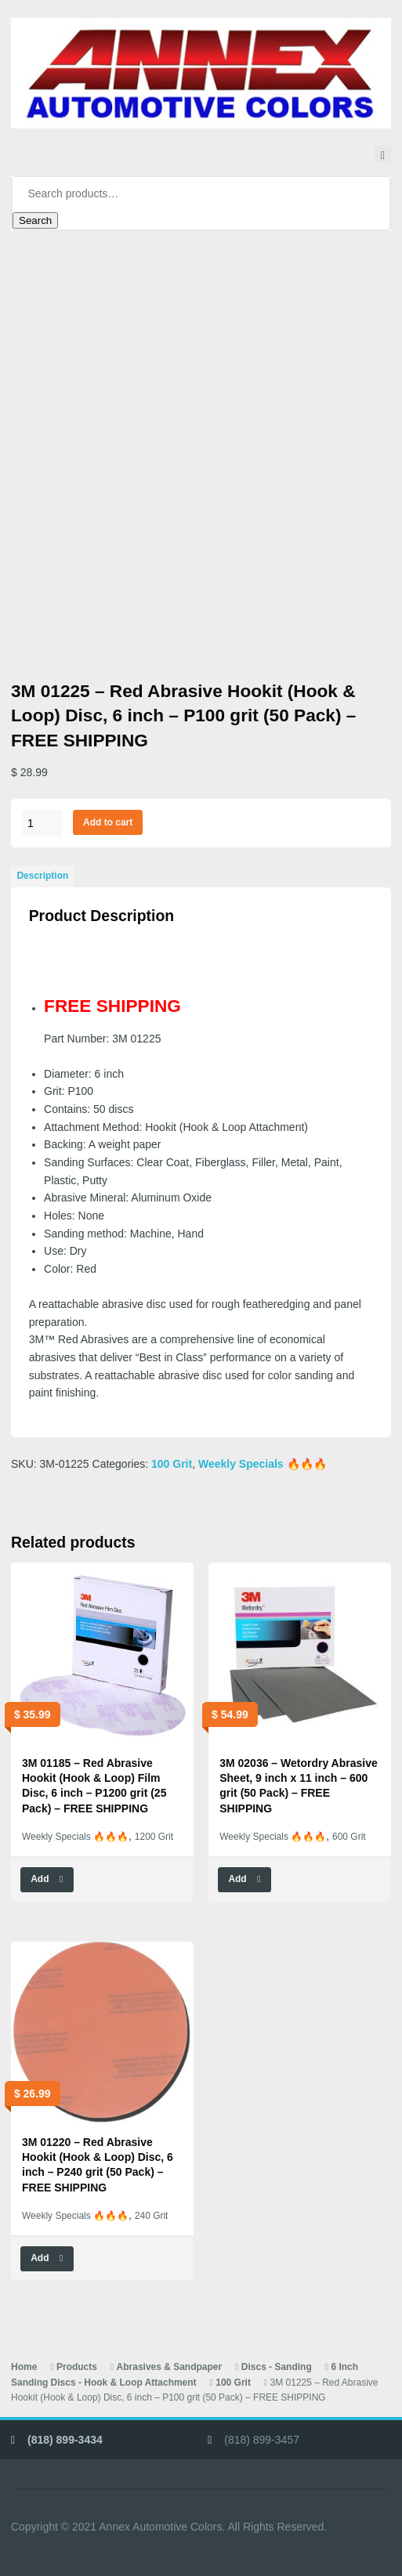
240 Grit (151, 2215)
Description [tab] (42, 875)
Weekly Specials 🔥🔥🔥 (262, 1464)
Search (35, 220)
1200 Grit (154, 1836)
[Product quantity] (42, 823)
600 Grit (349, 1836)
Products (76, 2366)
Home (24, 2366)
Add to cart (107, 822)
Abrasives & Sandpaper (170, 2366)
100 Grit (171, 1464)
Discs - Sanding (276, 2366)
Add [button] (40, 1878)
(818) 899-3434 (65, 2439)
